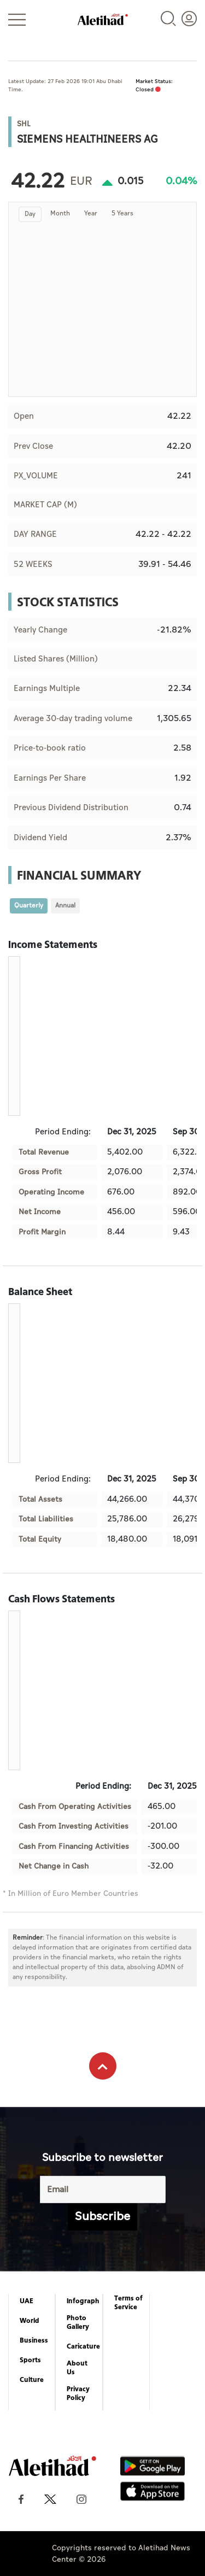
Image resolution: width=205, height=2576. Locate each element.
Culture (32, 2379)
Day (30, 214)
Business (34, 2340)
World (29, 2320)
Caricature (83, 2346)
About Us (77, 2367)
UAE (26, 2301)
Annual (65, 905)
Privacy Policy (78, 2393)
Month (60, 213)
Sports (30, 2360)
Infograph (83, 2301)
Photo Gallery (78, 2322)
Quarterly (28, 905)
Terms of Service (128, 2302)
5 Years (122, 213)
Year (90, 213)
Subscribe (102, 2217)
